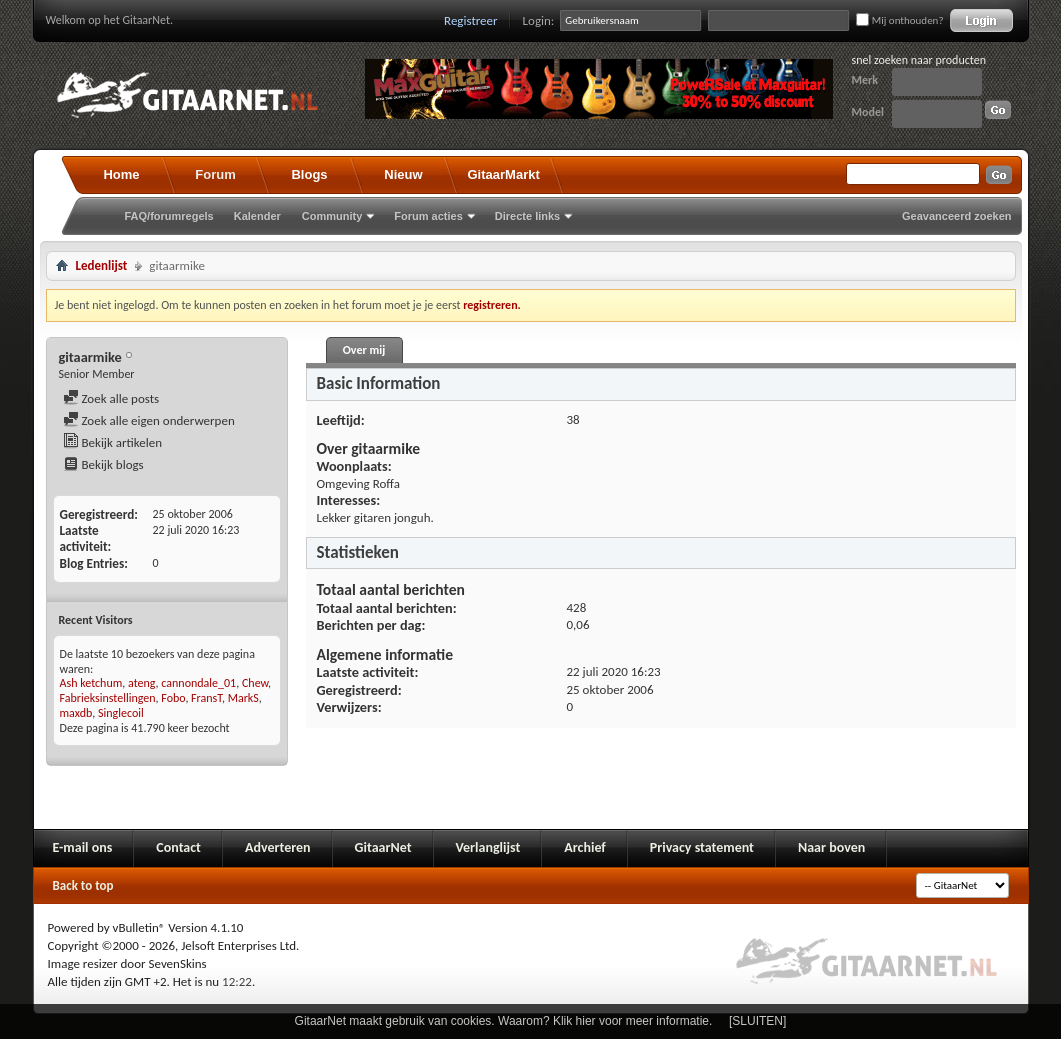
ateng (142, 683)
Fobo (173, 698)
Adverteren (278, 847)
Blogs (309, 174)
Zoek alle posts (111, 398)
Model (868, 112)
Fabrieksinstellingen (108, 698)
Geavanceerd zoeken (956, 216)
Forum (215, 174)
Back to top (83, 885)
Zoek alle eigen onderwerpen (149, 420)
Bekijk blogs (103, 464)
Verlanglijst (488, 847)
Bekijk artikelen (113, 442)
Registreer (471, 20)
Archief (584, 847)
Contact (178, 847)
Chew (255, 683)
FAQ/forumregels (169, 216)
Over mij (364, 350)
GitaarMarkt (504, 174)
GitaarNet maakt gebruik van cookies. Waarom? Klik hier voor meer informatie (502, 1021)
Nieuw (403, 174)
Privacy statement (702, 847)
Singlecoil (121, 713)
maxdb (76, 713)
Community (332, 216)
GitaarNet (383, 847)
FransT (206, 698)
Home (121, 174)
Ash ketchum (91, 683)
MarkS (243, 698)
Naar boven (831, 847)
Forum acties (428, 216)
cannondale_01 (198, 683)
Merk (865, 80)
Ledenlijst (102, 265)
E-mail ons (83, 847)
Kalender (257, 216)
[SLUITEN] (757, 1021)
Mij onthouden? (899, 20)
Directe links (527, 216)
